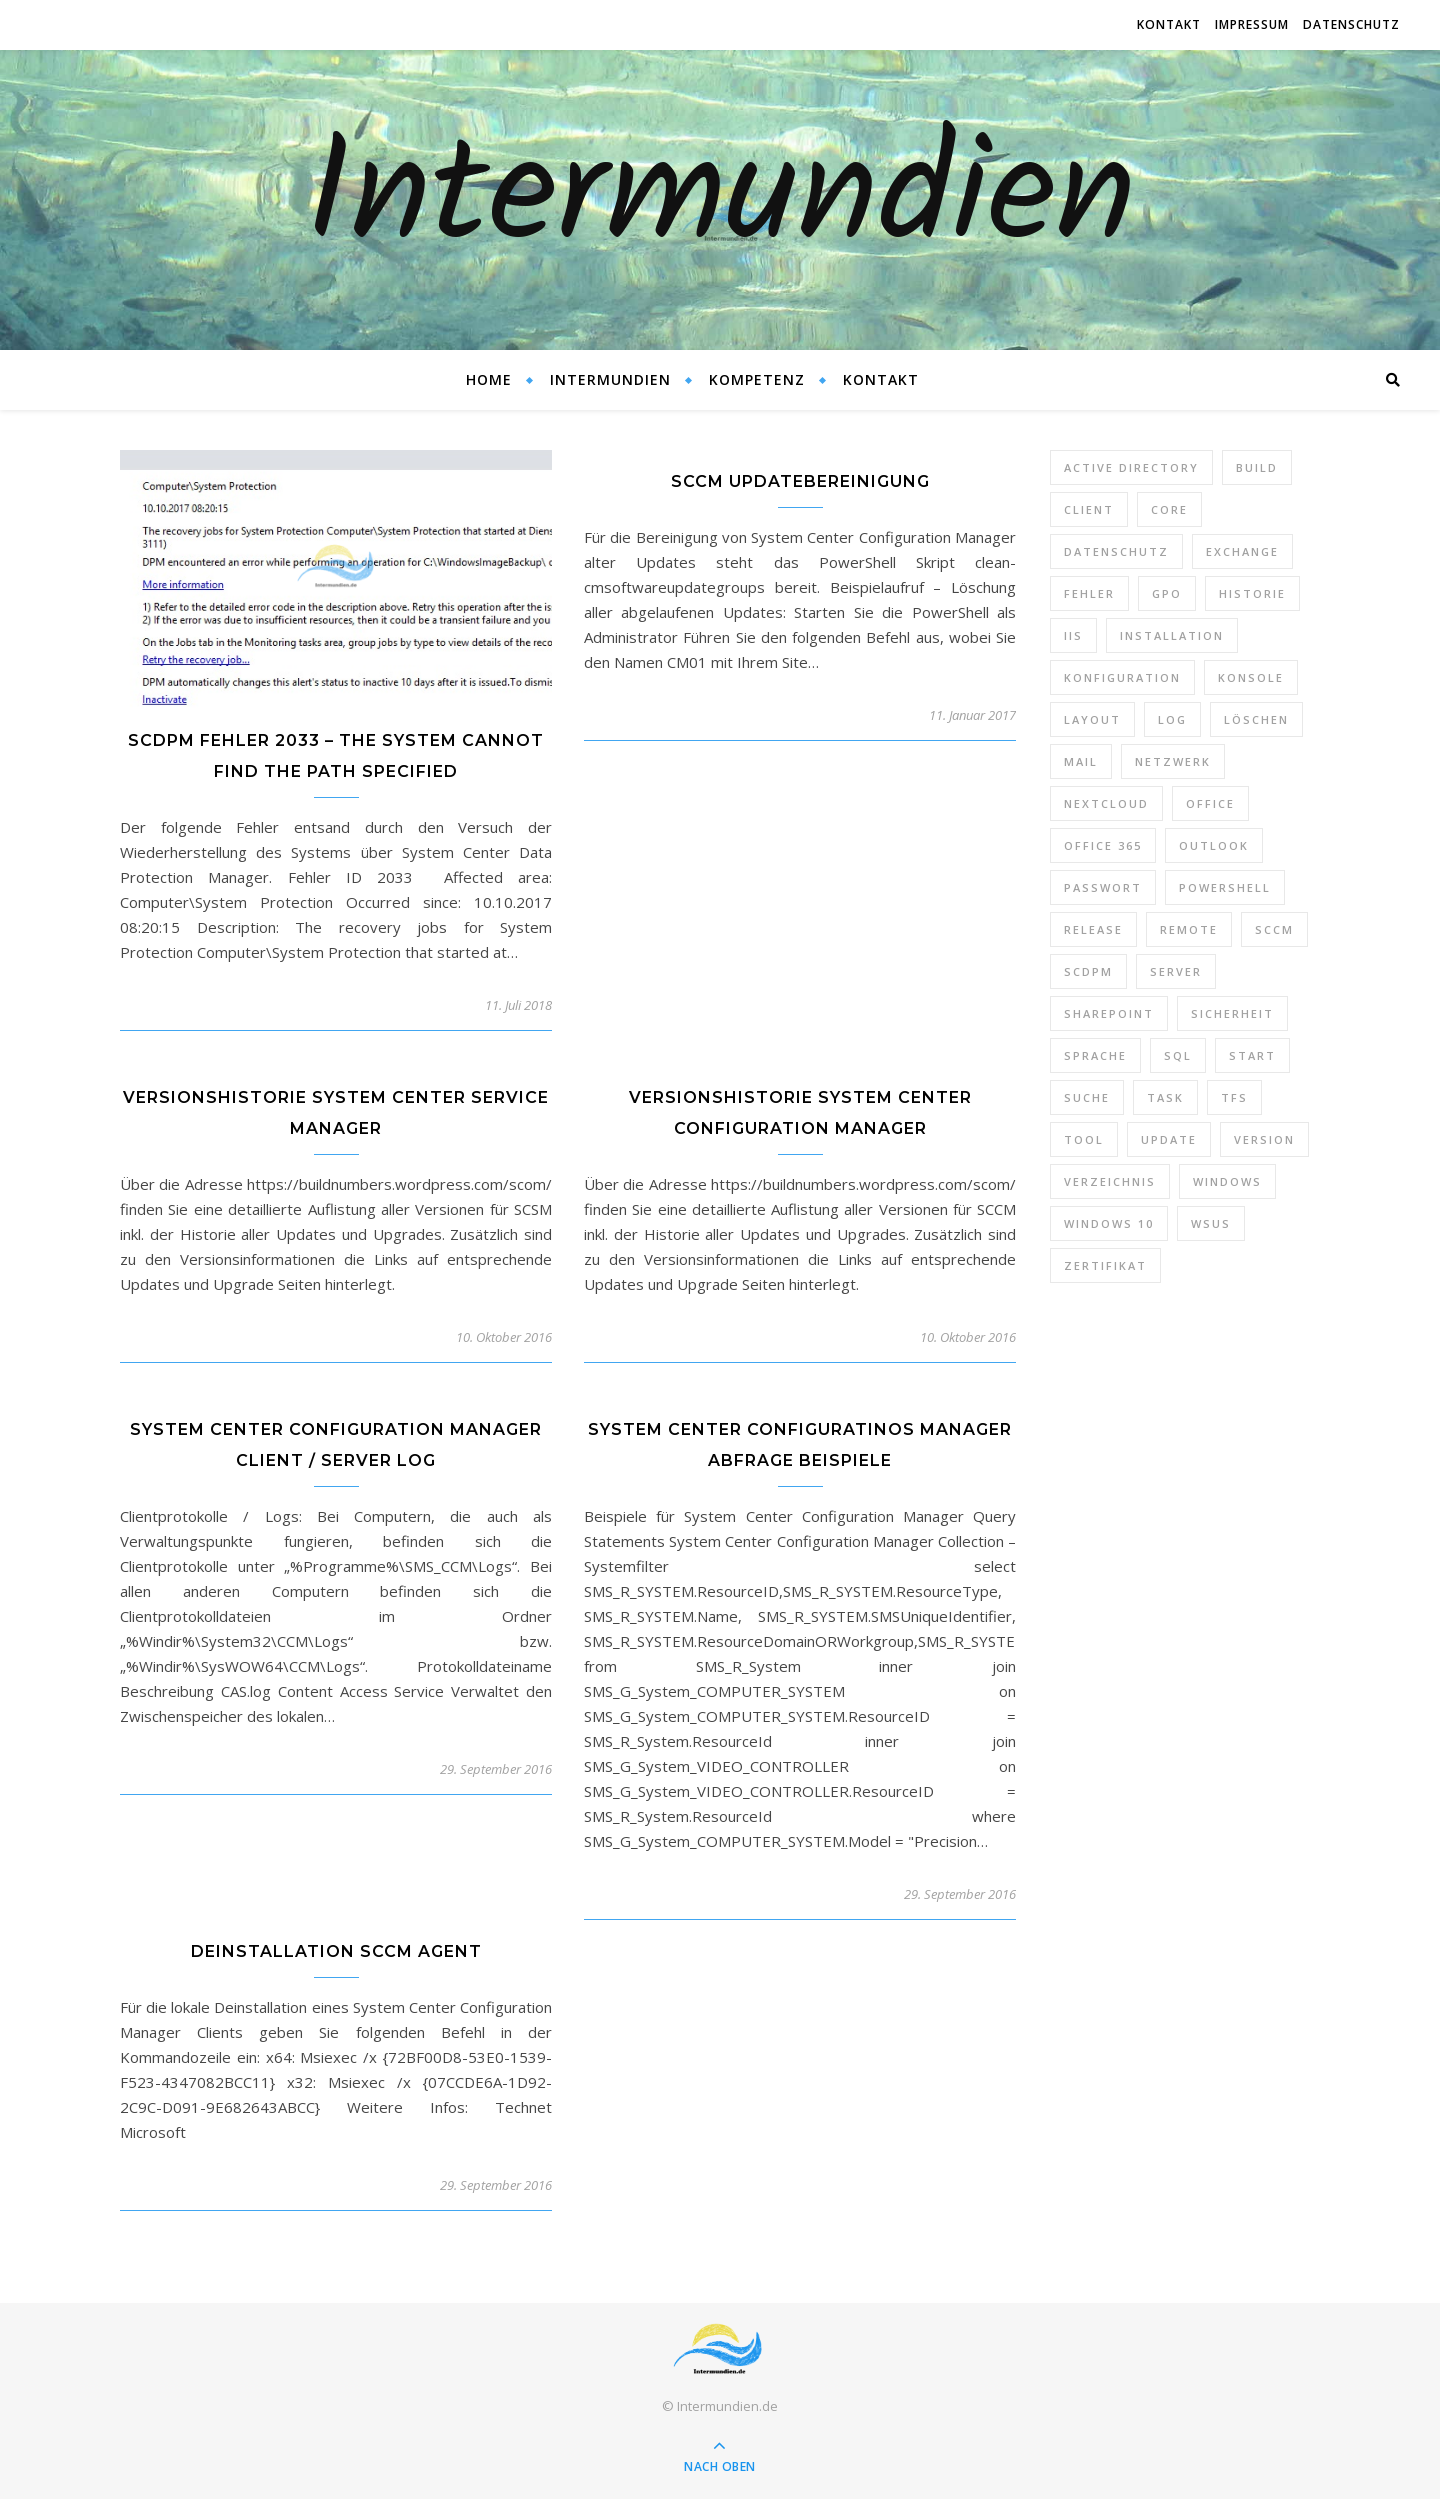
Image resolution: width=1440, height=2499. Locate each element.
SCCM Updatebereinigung (800, 481)
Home (489, 379)
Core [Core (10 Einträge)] (1169, 509)
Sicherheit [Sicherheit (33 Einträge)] (1232, 1013)
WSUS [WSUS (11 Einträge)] (1211, 1223)
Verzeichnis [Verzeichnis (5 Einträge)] (1110, 1181)
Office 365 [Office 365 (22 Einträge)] (1103, 845)
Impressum (1252, 24)
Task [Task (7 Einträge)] (1165, 1097)
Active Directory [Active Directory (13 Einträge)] (1131, 467)
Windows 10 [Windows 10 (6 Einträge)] (1109, 1223)
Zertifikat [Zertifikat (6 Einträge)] (1105, 1265)
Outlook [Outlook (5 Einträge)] (1214, 845)
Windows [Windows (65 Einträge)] (1227, 1181)
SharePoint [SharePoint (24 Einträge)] (1109, 1013)
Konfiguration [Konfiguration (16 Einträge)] (1122, 677)
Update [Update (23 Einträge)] (1169, 1139)
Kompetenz (757, 379)
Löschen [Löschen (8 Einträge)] (1256, 719)
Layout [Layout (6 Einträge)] (1092, 719)
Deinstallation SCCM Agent (336, 1951)
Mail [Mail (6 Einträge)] (1081, 761)
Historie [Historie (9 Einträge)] (1252, 593)
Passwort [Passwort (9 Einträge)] (1103, 887)
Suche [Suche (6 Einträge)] (1087, 1097)
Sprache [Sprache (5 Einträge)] (1095, 1055)
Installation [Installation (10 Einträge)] (1172, 635)
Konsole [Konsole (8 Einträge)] (1251, 677)
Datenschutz (1351, 24)
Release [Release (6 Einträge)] (1093, 929)
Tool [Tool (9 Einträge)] (1084, 1139)
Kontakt (1169, 24)
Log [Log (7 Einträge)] (1172, 719)
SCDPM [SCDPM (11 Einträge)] (1088, 971)
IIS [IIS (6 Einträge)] (1073, 635)
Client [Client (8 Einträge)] (1089, 509)
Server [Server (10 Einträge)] (1176, 971)
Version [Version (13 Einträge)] (1264, 1139)
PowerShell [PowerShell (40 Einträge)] (1225, 887)
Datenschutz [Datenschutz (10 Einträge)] (1116, 551)
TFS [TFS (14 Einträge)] (1234, 1097)
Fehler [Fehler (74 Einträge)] (1089, 593)
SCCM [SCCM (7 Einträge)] (1274, 929)
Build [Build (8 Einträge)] (1257, 467)
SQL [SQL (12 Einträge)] (1178, 1055)
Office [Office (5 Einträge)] (1210, 803)
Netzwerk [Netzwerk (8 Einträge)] (1173, 761)
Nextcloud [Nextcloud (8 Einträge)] (1106, 803)
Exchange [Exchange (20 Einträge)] (1242, 551)
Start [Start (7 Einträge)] (1252, 1055)
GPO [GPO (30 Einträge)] (1167, 593)
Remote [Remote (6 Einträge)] (1189, 929)
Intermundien (720, 200)
